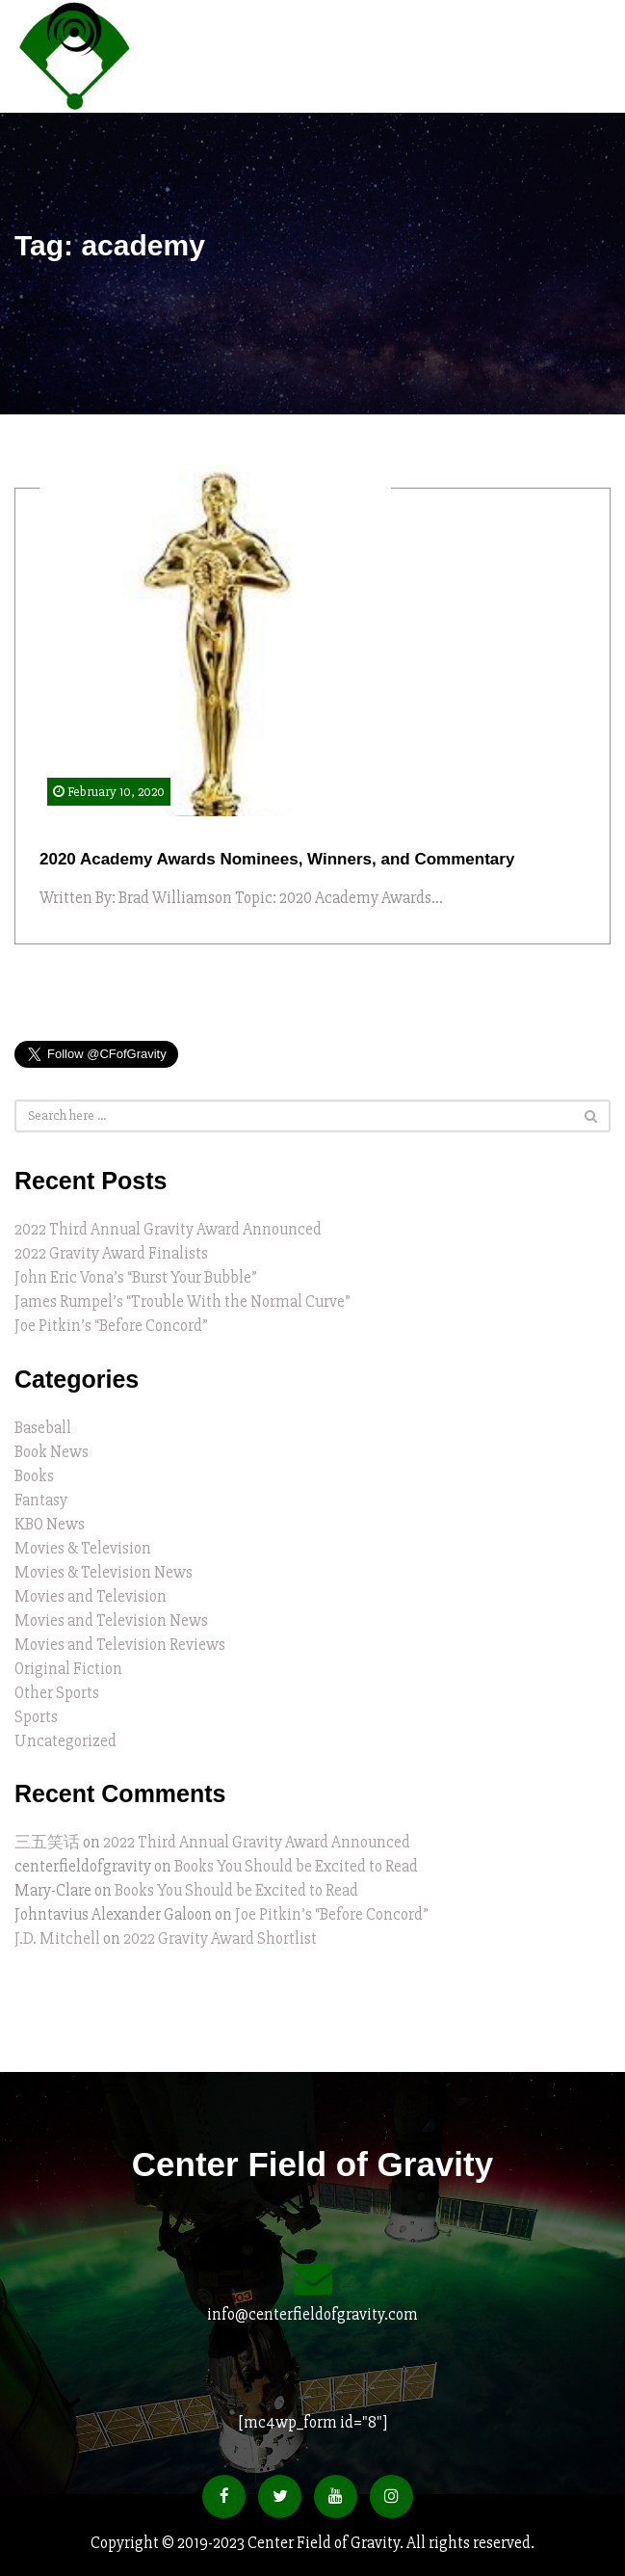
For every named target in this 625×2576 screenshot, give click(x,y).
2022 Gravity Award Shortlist (220, 1938)
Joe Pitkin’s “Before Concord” (111, 1325)
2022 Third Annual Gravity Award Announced (168, 1229)
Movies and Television (90, 1596)
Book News (51, 1452)
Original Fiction (68, 1669)
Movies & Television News (103, 1572)
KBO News (49, 1524)
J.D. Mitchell (57, 1938)
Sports (36, 1717)
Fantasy (40, 1500)
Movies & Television (82, 1548)
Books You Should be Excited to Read (296, 1866)
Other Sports (56, 1693)
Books (34, 1476)
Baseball (42, 1428)
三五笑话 (47, 1842)
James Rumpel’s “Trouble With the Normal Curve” (182, 1301)
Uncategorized (65, 1741)
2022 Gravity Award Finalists (111, 1253)
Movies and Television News (111, 1620)
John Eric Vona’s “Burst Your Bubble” (135, 1277)
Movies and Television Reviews (119, 1644)
